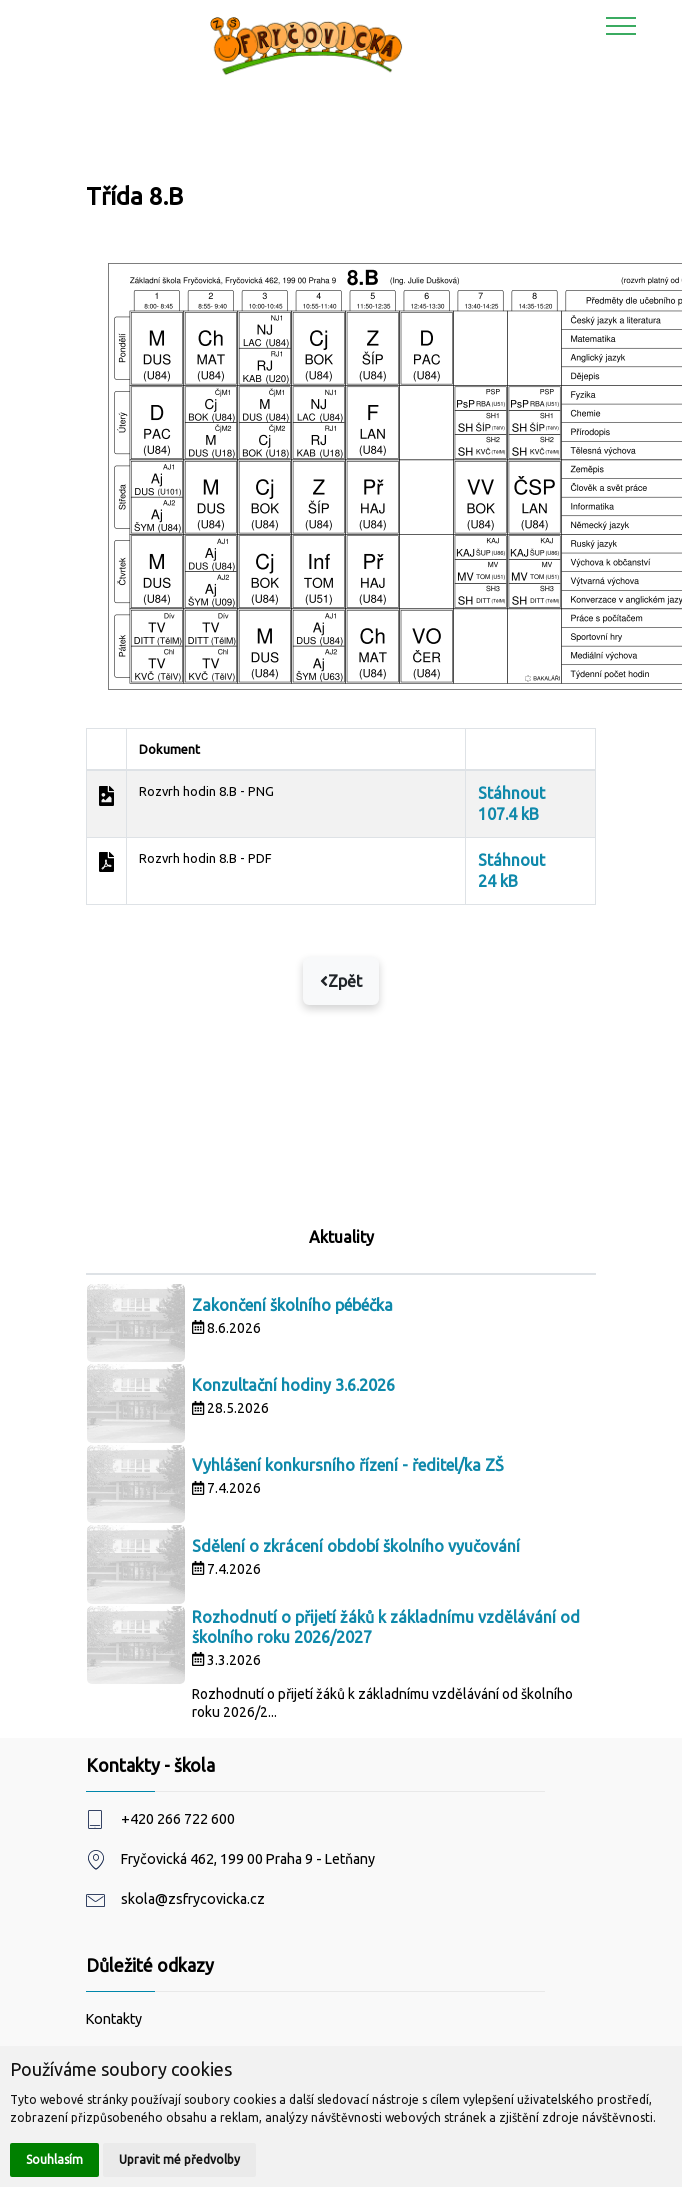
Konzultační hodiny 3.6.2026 (293, 1385)
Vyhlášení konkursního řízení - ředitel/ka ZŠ (348, 1465)
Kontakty (114, 2019)
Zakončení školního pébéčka (292, 1305)
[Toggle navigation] (621, 25)
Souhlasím (54, 2159)
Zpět (341, 981)
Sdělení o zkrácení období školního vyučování (356, 1546)
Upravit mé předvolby (179, 2159)
